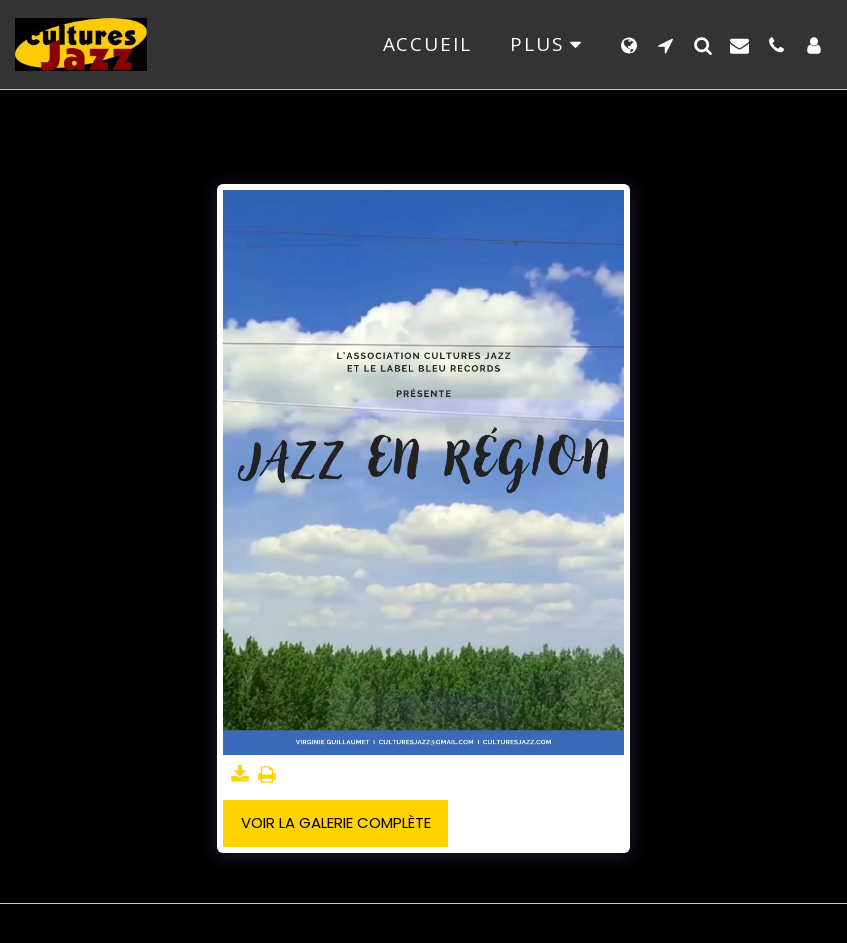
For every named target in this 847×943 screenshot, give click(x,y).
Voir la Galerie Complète (336, 822)
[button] (665, 45)
